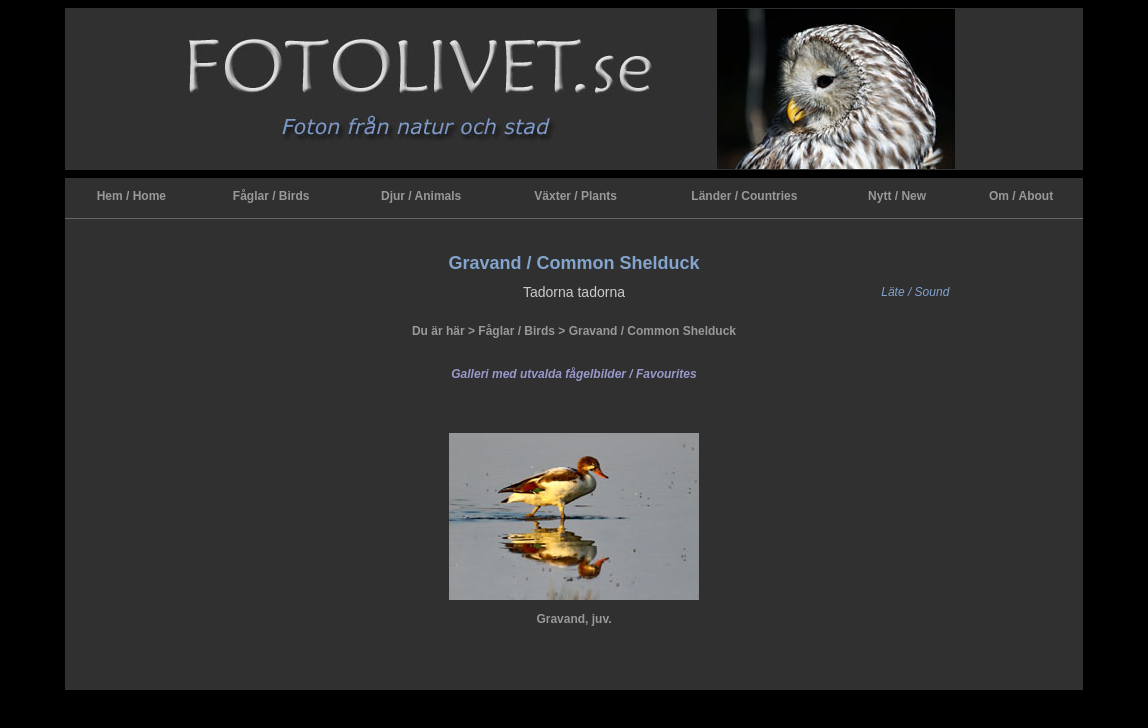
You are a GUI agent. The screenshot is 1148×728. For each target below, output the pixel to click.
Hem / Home (131, 196)
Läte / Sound (915, 292)
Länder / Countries (744, 196)
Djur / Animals (421, 196)
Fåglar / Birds (271, 196)
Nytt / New (897, 196)
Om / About (1021, 196)
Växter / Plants (575, 196)
